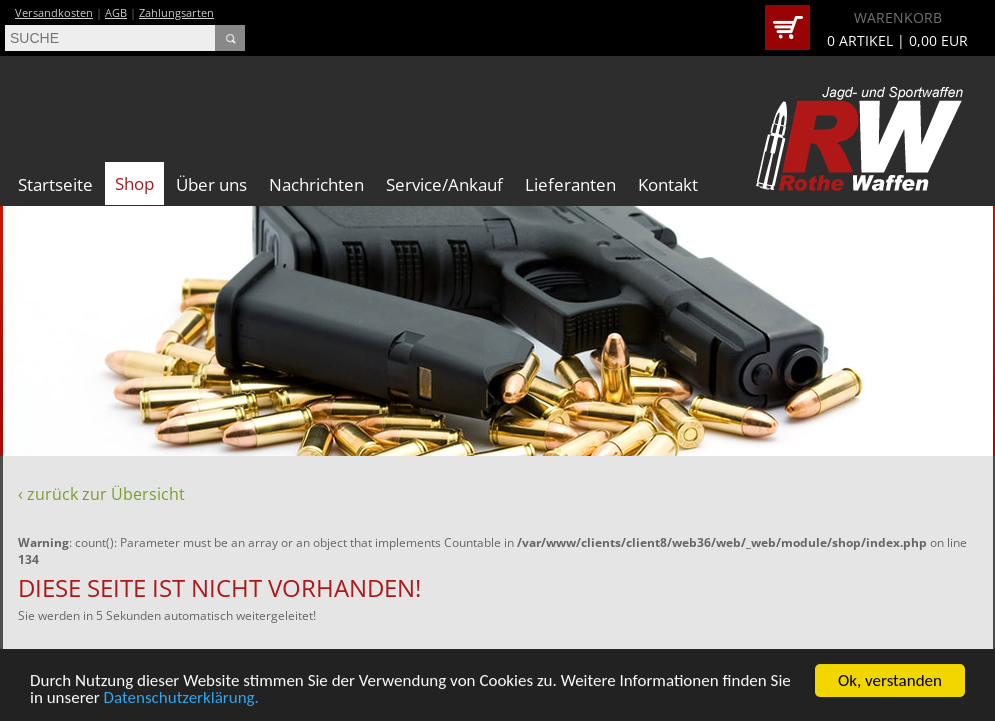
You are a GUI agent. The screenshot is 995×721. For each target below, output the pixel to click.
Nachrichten (316, 184)
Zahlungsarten (176, 12)
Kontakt (668, 184)
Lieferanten (570, 184)
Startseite (55, 184)
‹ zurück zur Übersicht (101, 494)
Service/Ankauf (444, 184)
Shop (134, 183)
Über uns (211, 184)
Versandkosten (54, 12)
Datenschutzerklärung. (181, 699)
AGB (116, 12)
